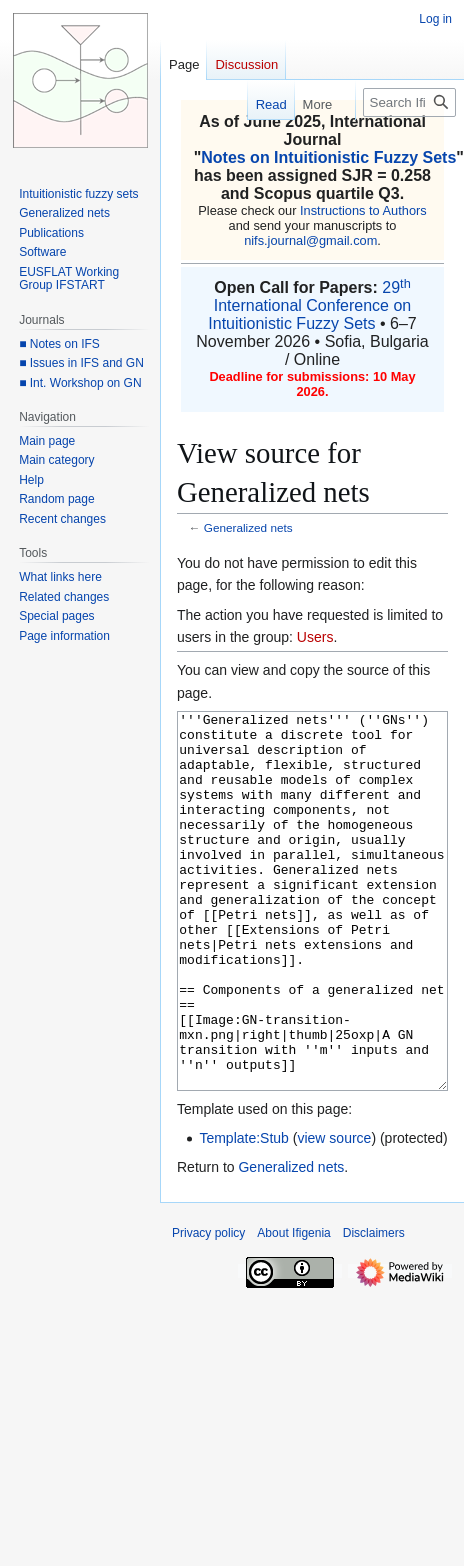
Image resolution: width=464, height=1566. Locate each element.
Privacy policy (208, 1308)
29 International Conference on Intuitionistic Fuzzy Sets (309, 305)
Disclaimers (374, 1308)
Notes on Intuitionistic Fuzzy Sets (328, 157)
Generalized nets (248, 527)
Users (315, 637)
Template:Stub (244, 1213)
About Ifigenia (293, 1308)
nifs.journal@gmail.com (310, 240)
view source (334, 1213)
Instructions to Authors (363, 210)
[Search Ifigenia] (409, 102)
